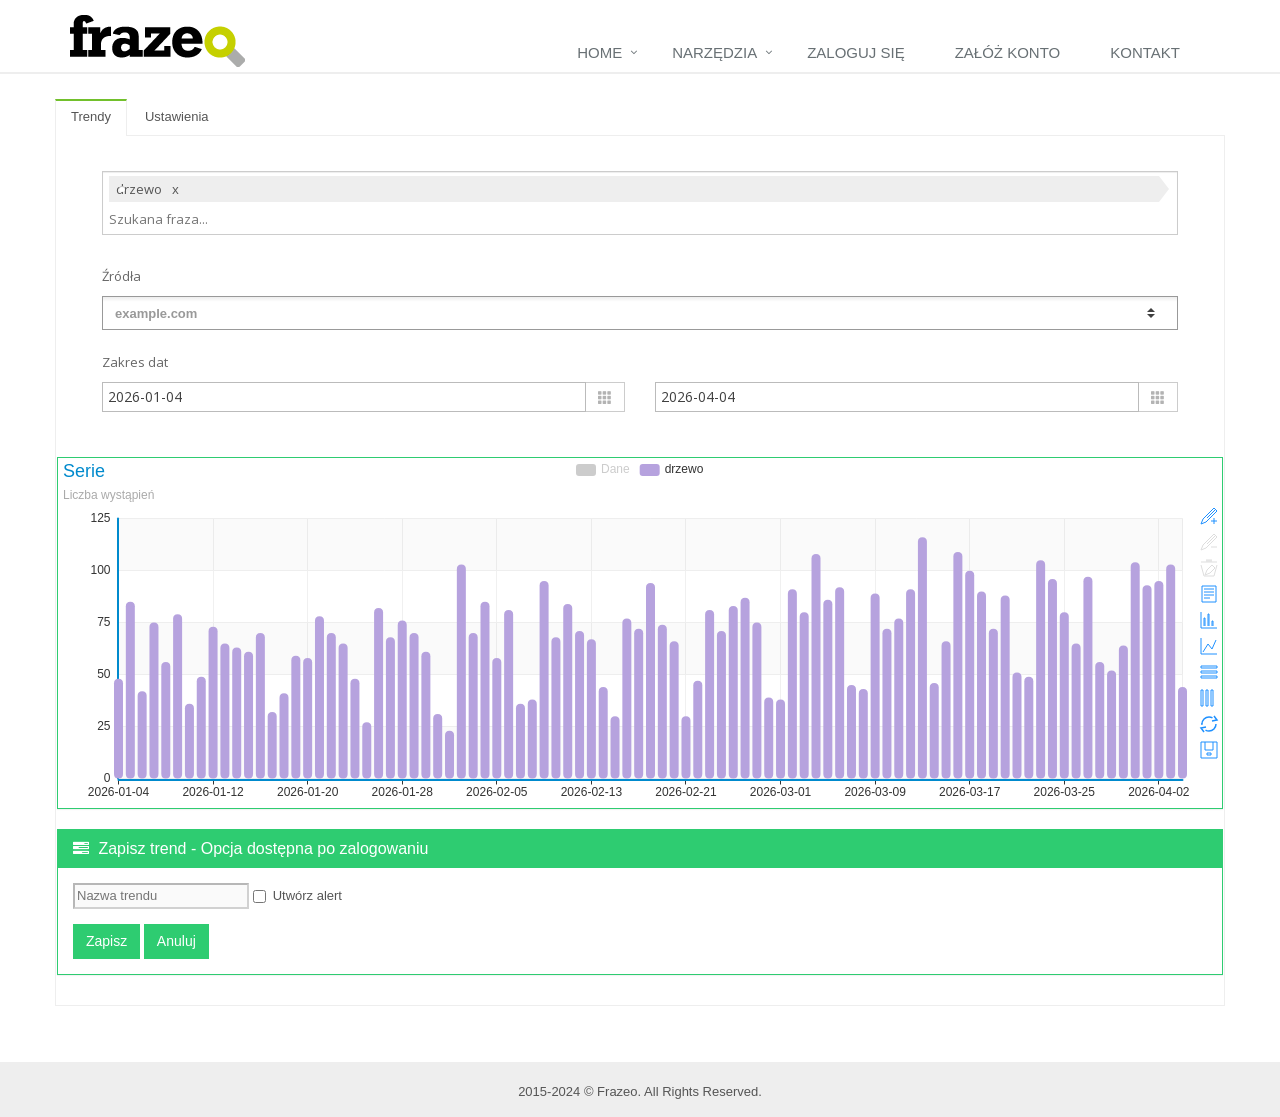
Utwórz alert (297, 895)
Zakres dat (135, 362)
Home (599, 52)
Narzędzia (714, 52)
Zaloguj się (856, 52)
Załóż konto (1008, 52)
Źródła (121, 276)
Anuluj (176, 941)
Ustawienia (177, 116)
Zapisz (106, 941)
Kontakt (1145, 52)
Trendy (91, 116)
